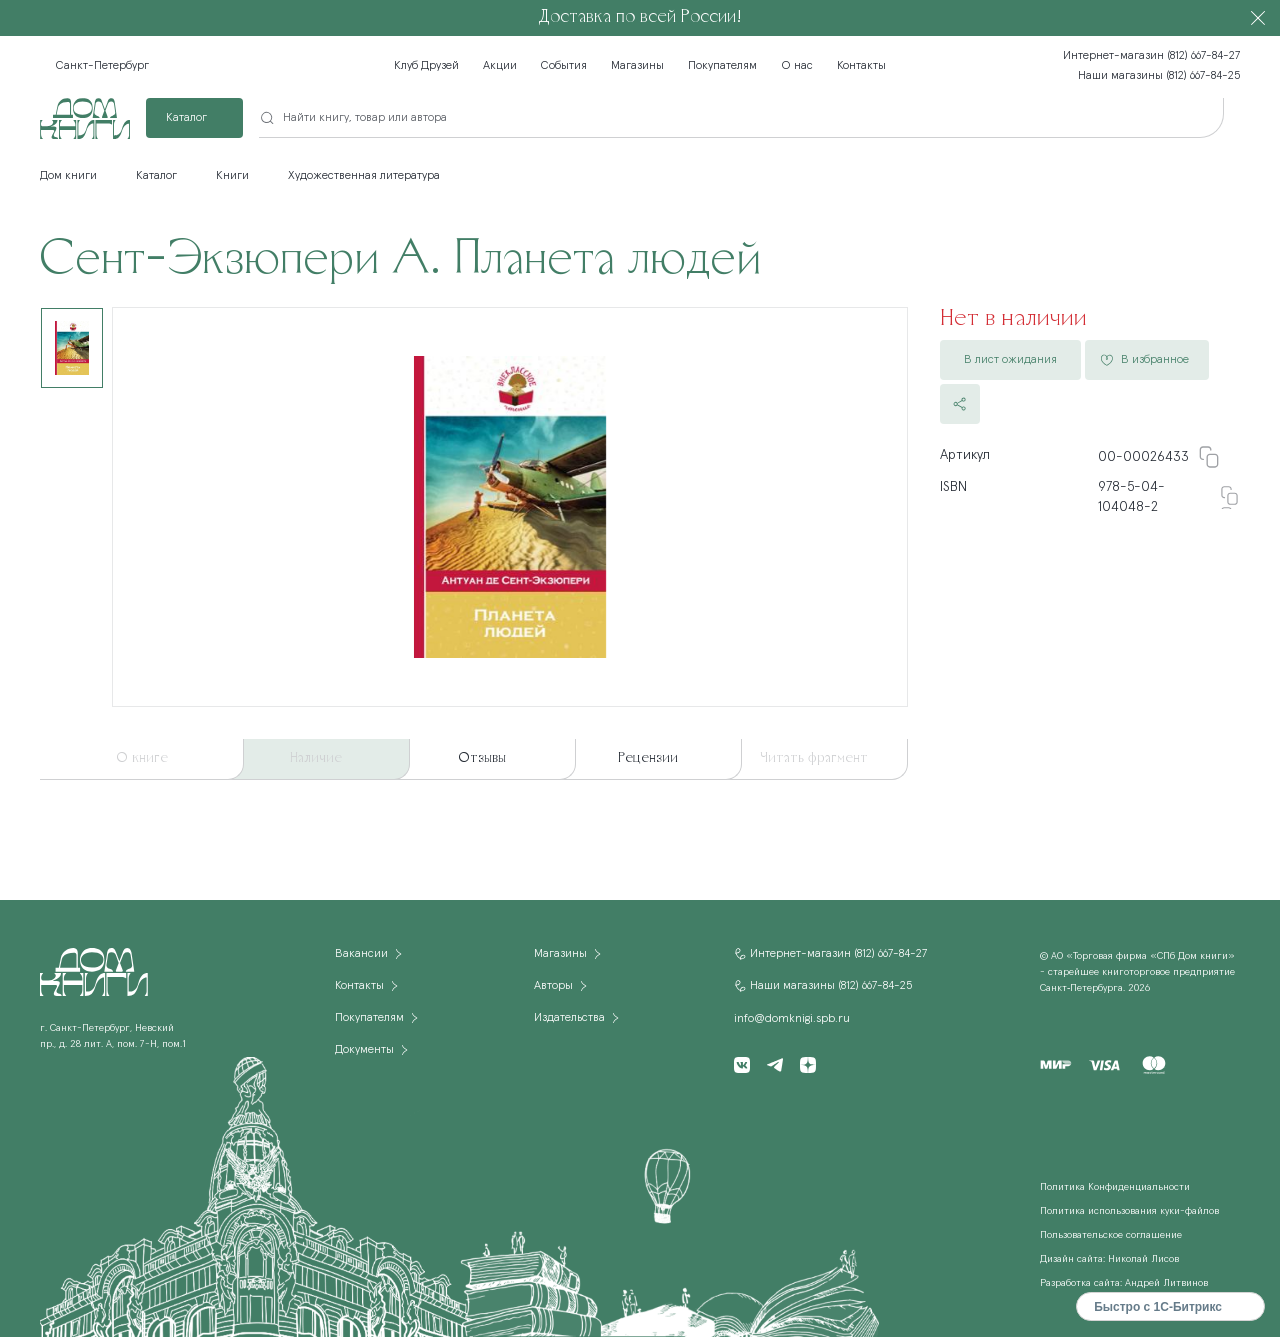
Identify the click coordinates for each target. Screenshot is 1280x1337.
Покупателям (722, 66)
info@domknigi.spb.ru (792, 1019)
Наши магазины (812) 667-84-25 (1159, 76)
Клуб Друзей (426, 66)
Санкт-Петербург (102, 66)
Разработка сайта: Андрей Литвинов (1124, 1283)
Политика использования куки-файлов (1129, 1211)
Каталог (186, 118)
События (564, 66)
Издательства (569, 1018)
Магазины (637, 66)
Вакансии (361, 954)
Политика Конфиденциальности (1115, 1187)
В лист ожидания (1010, 360)
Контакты (861, 66)
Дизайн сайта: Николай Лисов (1109, 1259)
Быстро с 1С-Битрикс (1158, 1307)
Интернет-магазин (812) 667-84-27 (1151, 56)
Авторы (553, 986)
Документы (364, 1050)
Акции (500, 66)
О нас (797, 66)
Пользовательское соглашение (1111, 1235)
